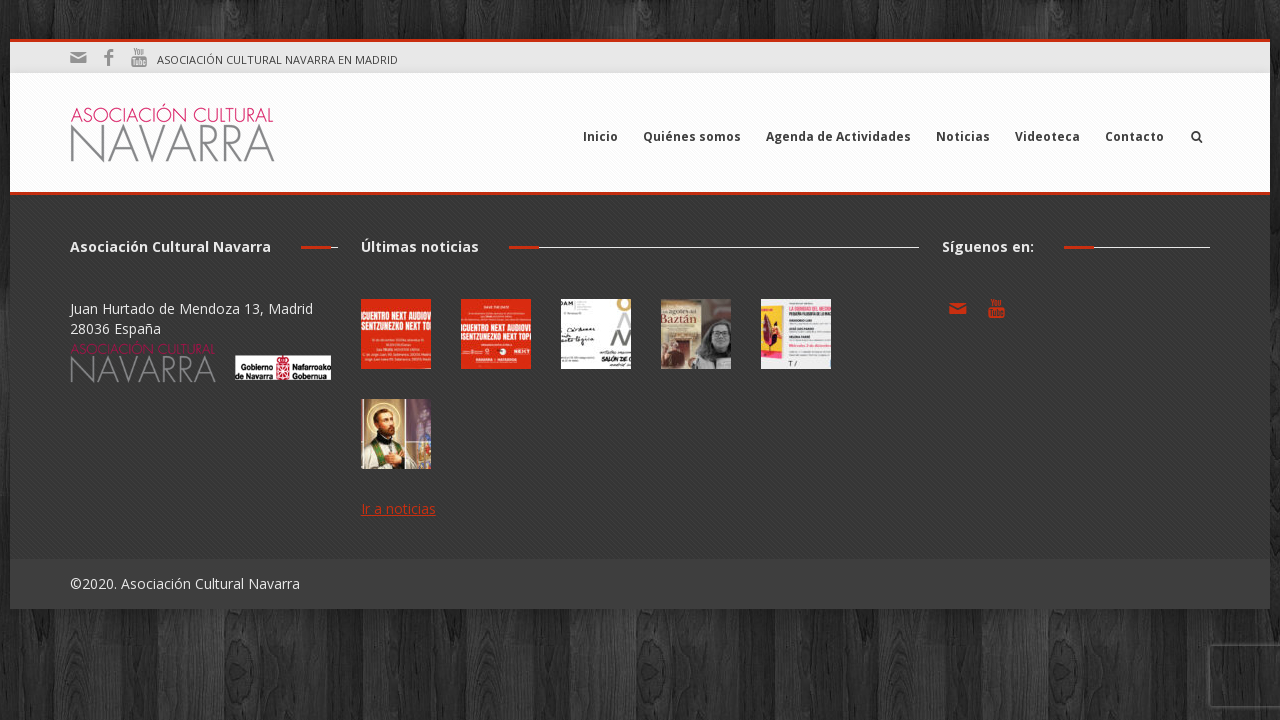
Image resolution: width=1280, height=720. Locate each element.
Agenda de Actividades (838, 136)
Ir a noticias (398, 508)
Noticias (963, 136)
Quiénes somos (692, 136)
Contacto (1134, 136)
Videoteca (1047, 136)
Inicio (600, 136)
